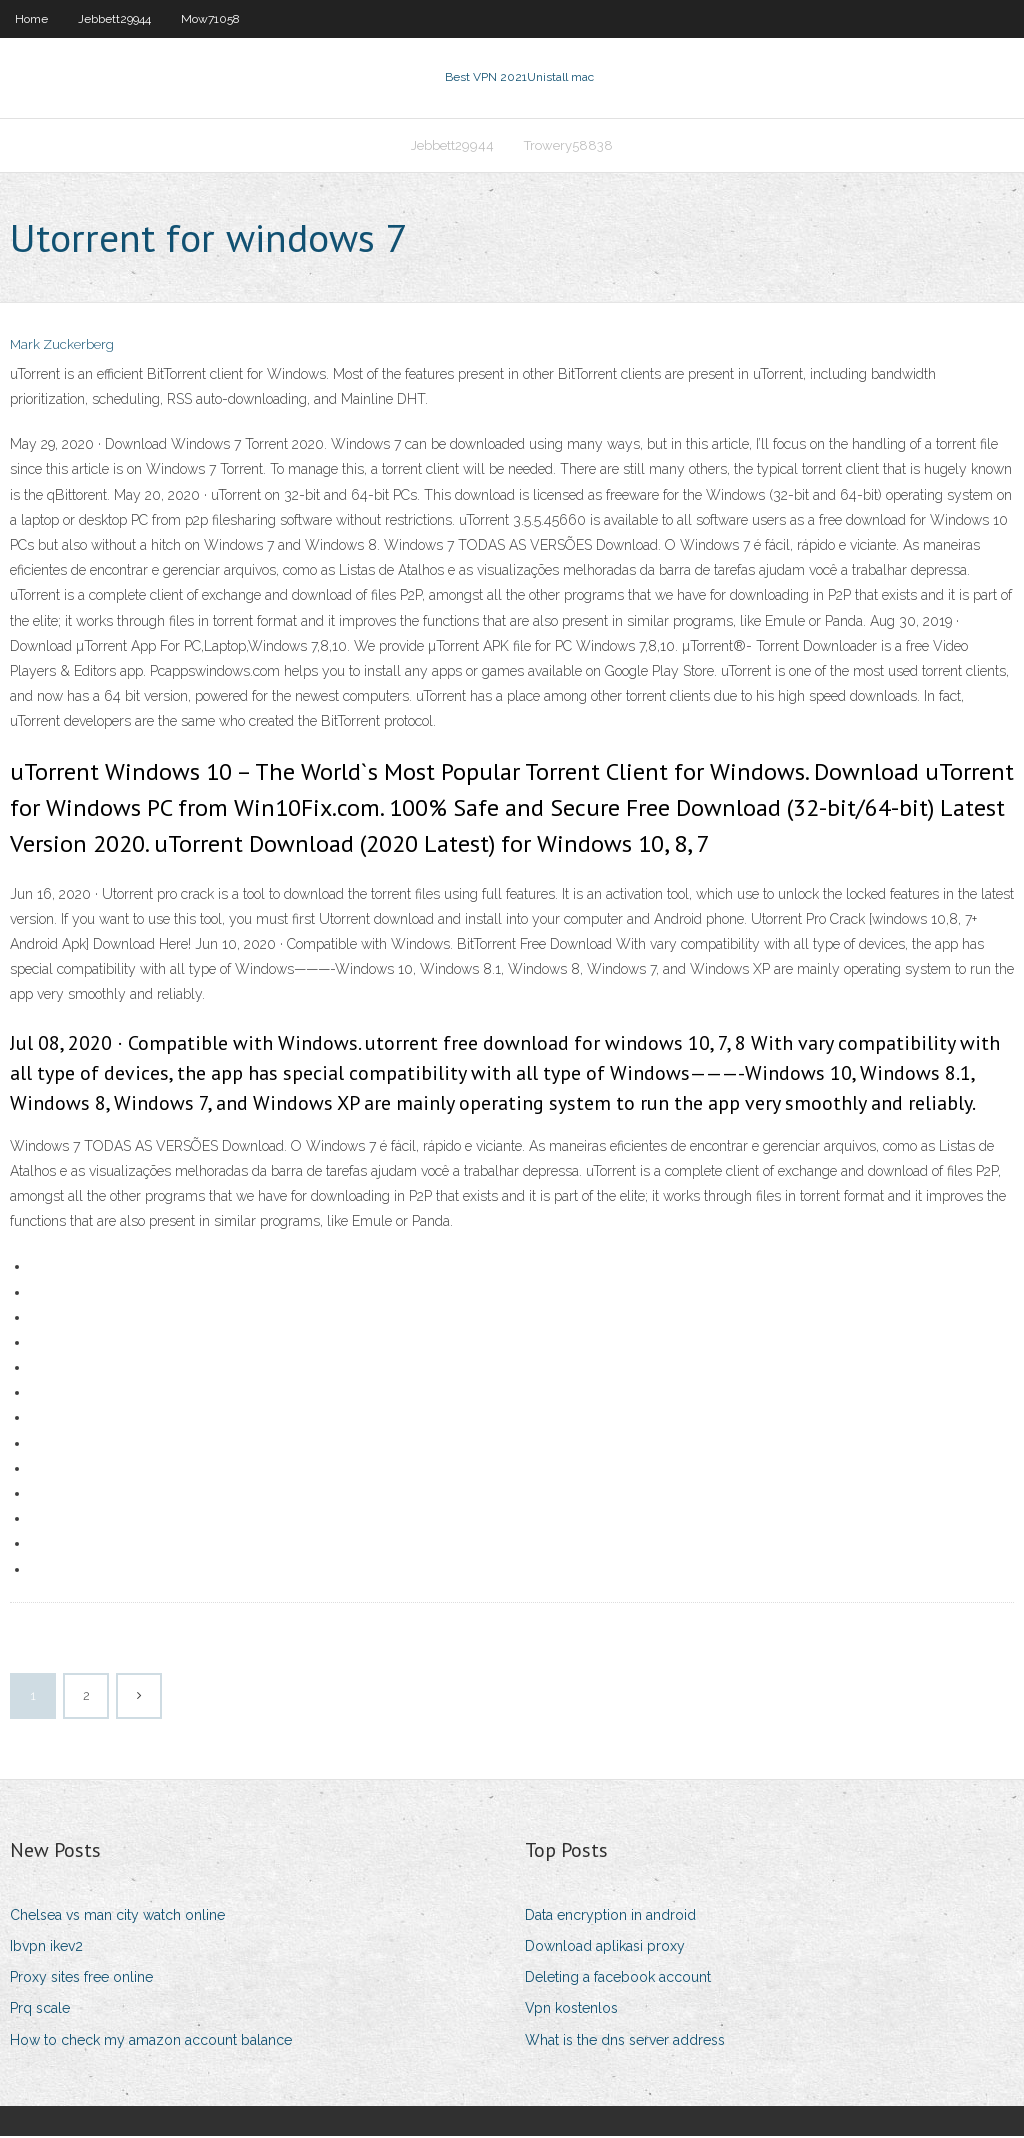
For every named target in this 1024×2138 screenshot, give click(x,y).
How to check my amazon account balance (151, 2042)
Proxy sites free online (81, 1979)
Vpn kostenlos (571, 2010)
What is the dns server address (625, 2042)
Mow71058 (210, 19)
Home (31, 19)
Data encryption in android (610, 1917)
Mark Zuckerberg (62, 347)
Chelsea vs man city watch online (117, 1917)
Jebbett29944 (114, 19)
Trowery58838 (568, 146)
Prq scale (40, 2010)
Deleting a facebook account (618, 1979)
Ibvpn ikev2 (46, 1948)
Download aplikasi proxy (605, 1948)
